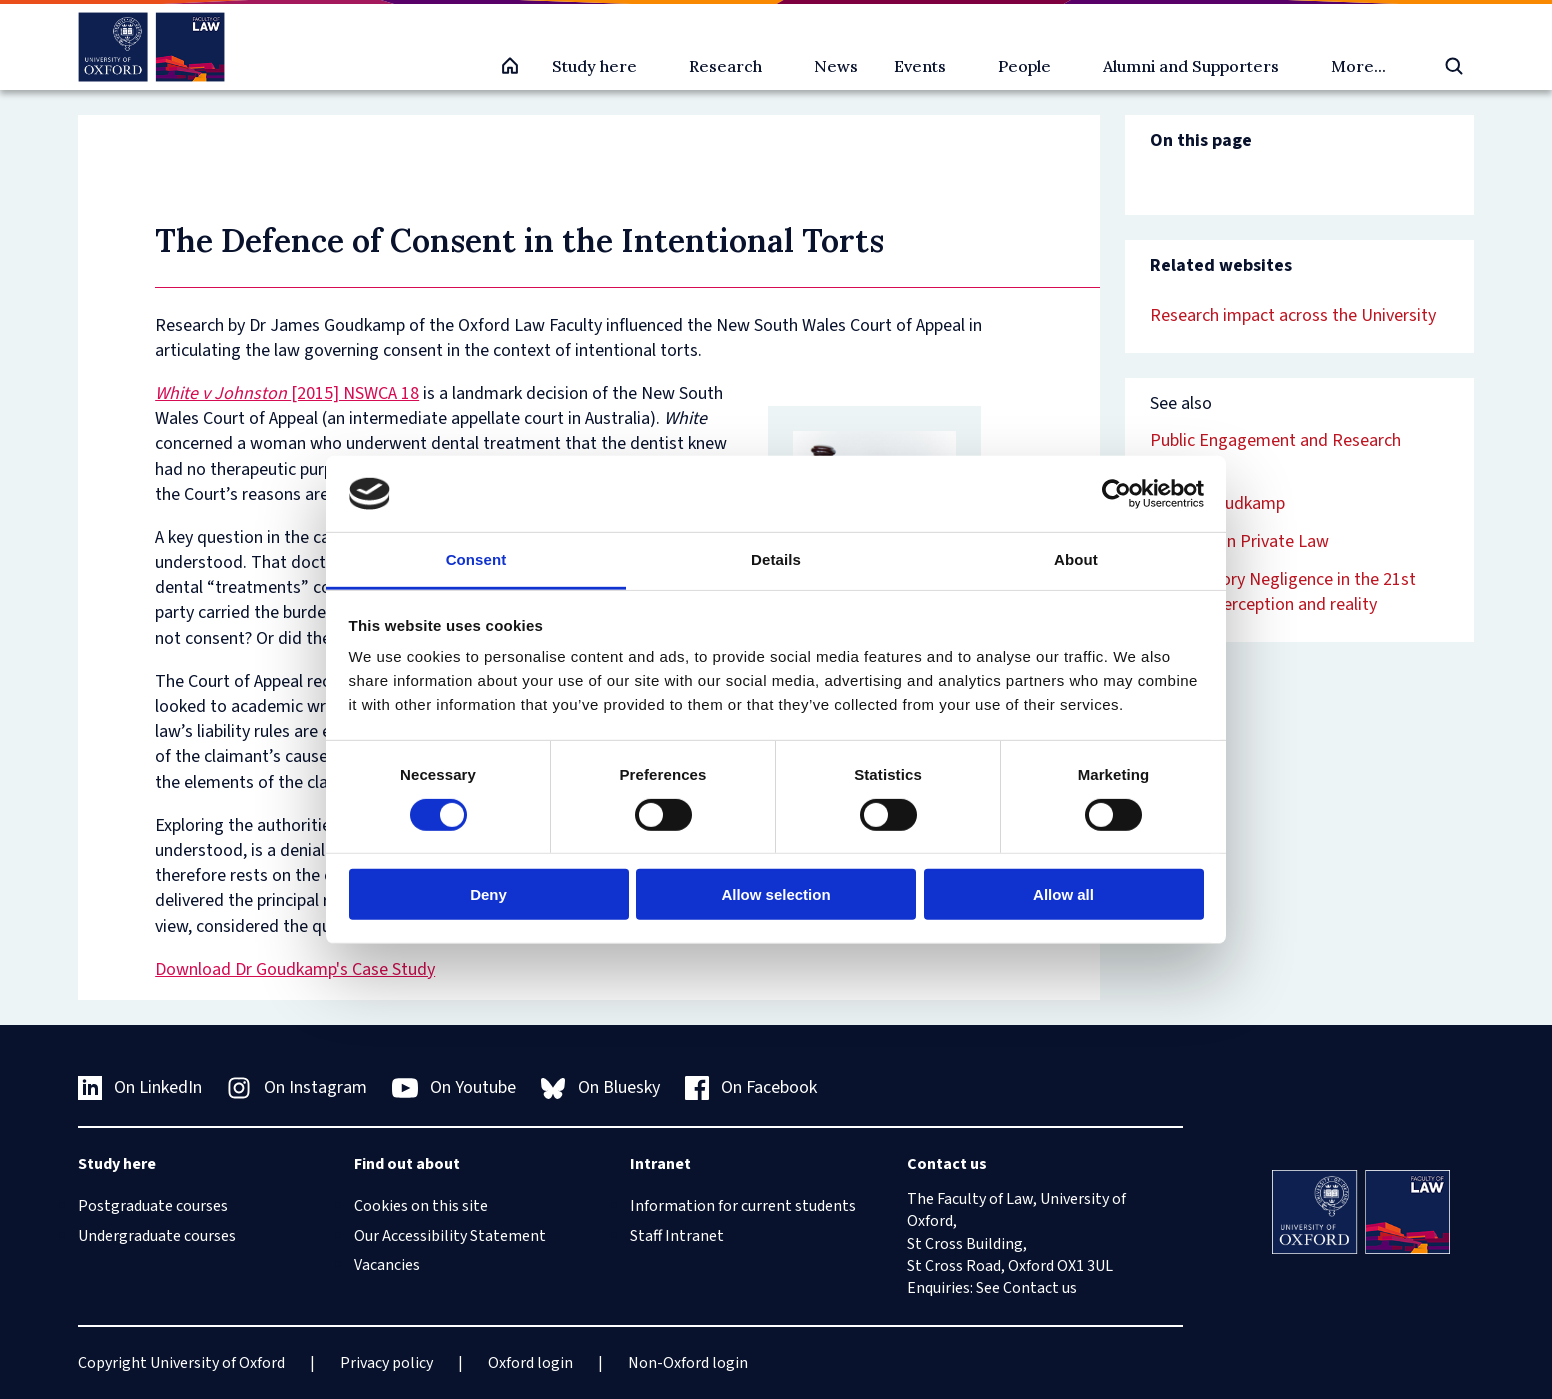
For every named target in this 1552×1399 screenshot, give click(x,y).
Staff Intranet (677, 1236)
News (836, 66)
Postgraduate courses (153, 1206)
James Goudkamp (1217, 503)
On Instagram (297, 1087)
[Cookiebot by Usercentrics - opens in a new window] (1116, 494)
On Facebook (751, 1087)
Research (725, 66)
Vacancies (387, 1265)
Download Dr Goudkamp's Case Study (295, 969)
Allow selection (775, 894)
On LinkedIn (140, 1087)
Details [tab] (776, 559)
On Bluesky (600, 1087)
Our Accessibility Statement (450, 1236)
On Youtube (454, 1088)
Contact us (1040, 1288)
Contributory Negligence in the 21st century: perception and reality (1283, 592)
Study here (594, 66)
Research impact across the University (1293, 315)
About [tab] (1076, 559)
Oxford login (530, 1363)
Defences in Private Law (1239, 541)
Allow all (1063, 894)
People (1024, 66)
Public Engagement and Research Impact (1275, 453)
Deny (488, 894)
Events (920, 66)
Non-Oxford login (688, 1363)
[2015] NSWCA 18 (287, 393)
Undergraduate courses (157, 1236)
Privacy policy (386, 1363)
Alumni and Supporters (1191, 66)
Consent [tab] (476, 559)
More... (1358, 66)
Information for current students (743, 1206)
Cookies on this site (421, 1206)
